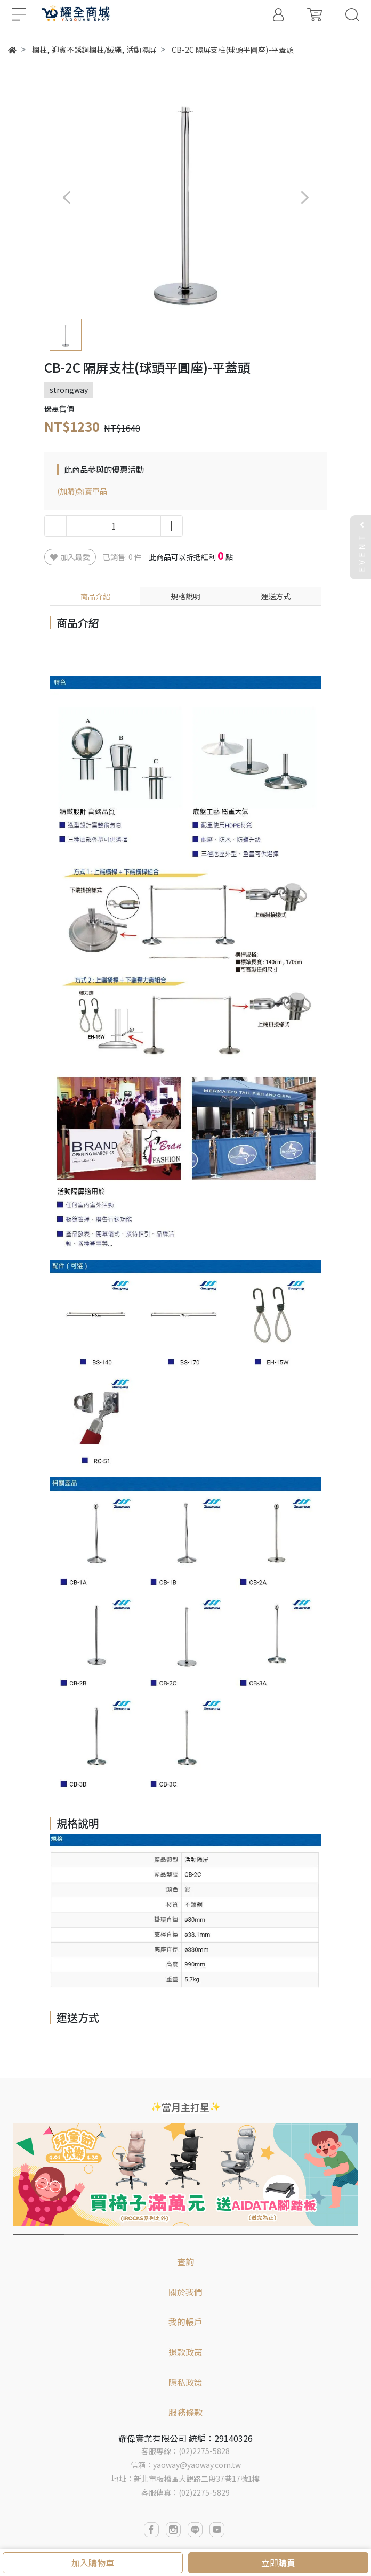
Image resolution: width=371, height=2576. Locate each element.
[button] (304, 197)
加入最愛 (70, 557)
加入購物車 (92, 2562)
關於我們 (185, 2291)
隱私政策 (185, 2382)
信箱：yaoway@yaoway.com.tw (186, 2464)
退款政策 (185, 2351)
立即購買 (278, 2562)
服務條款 (185, 2412)
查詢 (185, 2261)
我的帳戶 (185, 2321)
